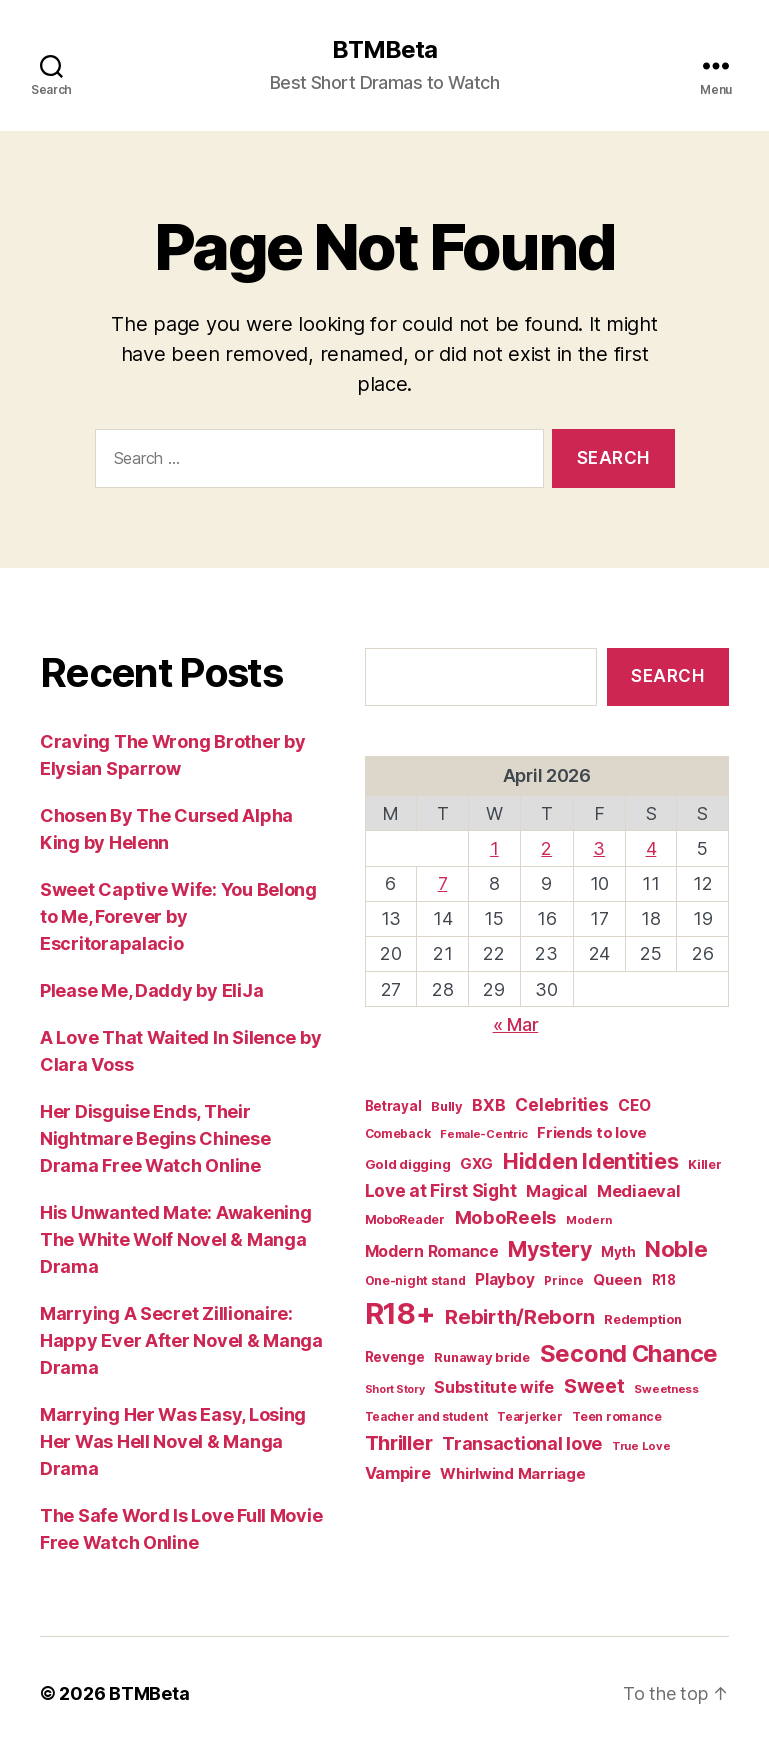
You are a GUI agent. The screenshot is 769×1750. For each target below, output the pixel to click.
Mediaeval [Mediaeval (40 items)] (639, 1191)
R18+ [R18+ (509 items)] (400, 1313)
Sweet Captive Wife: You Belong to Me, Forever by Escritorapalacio (178, 916)
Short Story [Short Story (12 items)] (395, 1389)
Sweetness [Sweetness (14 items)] (666, 1389)
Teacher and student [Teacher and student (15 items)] (426, 1417)
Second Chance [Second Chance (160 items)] (629, 1353)
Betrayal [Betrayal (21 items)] (393, 1106)
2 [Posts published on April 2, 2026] (546, 848)
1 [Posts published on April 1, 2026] (494, 848)
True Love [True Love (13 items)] (641, 1446)
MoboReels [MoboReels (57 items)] (506, 1217)
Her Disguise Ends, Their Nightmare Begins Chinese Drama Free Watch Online (155, 1138)
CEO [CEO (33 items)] (634, 1105)
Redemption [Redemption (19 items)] (642, 1319)
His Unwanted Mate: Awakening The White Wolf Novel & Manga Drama (175, 1239)
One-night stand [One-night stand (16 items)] (415, 1280)
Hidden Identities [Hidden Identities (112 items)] (590, 1161)
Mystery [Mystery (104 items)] (549, 1249)
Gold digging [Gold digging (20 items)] (408, 1164)
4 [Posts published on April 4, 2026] (651, 848)
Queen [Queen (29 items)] (617, 1279)
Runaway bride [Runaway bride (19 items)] (482, 1357)
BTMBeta (384, 50)
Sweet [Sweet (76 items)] (594, 1386)
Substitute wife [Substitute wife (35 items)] (494, 1387)
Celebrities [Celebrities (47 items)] (561, 1104)
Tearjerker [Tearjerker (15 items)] (529, 1417)
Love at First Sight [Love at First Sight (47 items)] (441, 1190)
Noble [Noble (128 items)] (676, 1248)
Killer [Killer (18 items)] (704, 1164)
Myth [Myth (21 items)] (618, 1252)
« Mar (516, 1024)
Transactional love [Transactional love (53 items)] (522, 1443)
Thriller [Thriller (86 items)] (399, 1442)
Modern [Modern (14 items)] (588, 1220)
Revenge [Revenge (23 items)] (395, 1357)
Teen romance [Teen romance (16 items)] (617, 1416)
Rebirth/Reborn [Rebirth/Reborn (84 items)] (519, 1316)
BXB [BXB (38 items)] (488, 1105)
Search (667, 676)
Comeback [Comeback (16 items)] (398, 1133)
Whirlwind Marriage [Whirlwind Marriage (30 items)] (512, 1473)
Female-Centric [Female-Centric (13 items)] (483, 1134)
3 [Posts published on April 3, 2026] (599, 848)
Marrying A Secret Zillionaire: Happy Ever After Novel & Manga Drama (181, 1340)
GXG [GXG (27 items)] (476, 1164)
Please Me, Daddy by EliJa (151, 990)
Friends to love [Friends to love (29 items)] (592, 1132)
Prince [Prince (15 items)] (563, 1281)
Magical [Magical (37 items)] (556, 1191)
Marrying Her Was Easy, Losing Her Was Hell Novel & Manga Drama (173, 1441)
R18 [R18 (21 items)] (664, 1280)
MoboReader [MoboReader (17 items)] (405, 1219)
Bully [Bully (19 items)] (447, 1106)
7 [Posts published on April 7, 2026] (443, 883)
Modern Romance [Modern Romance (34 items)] (432, 1251)
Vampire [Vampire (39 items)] (398, 1473)
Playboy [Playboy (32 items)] (504, 1279)
